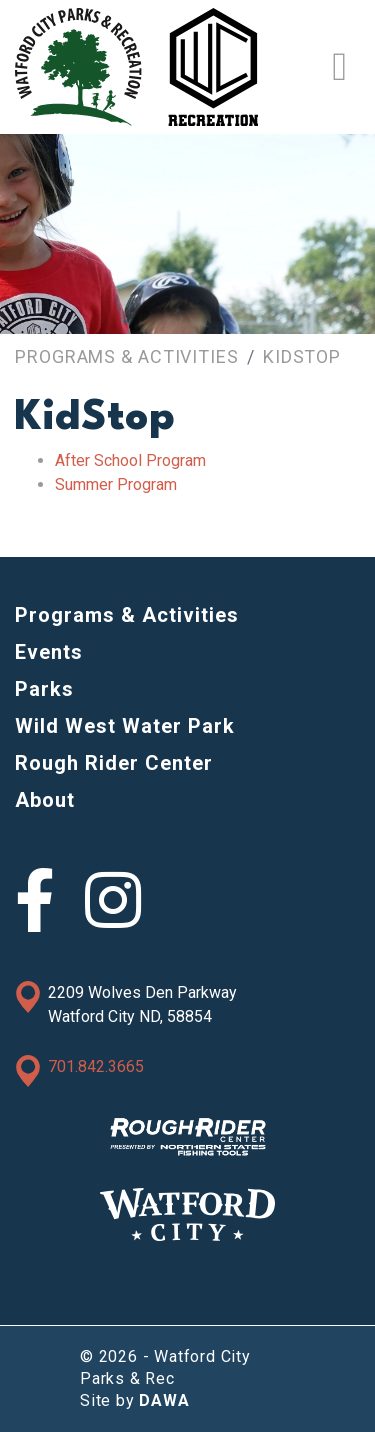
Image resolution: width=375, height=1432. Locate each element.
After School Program (130, 460)
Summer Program (116, 484)
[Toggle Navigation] (339, 67)
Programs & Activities (127, 356)
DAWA (164, 1400)
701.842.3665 (96, 1066)
